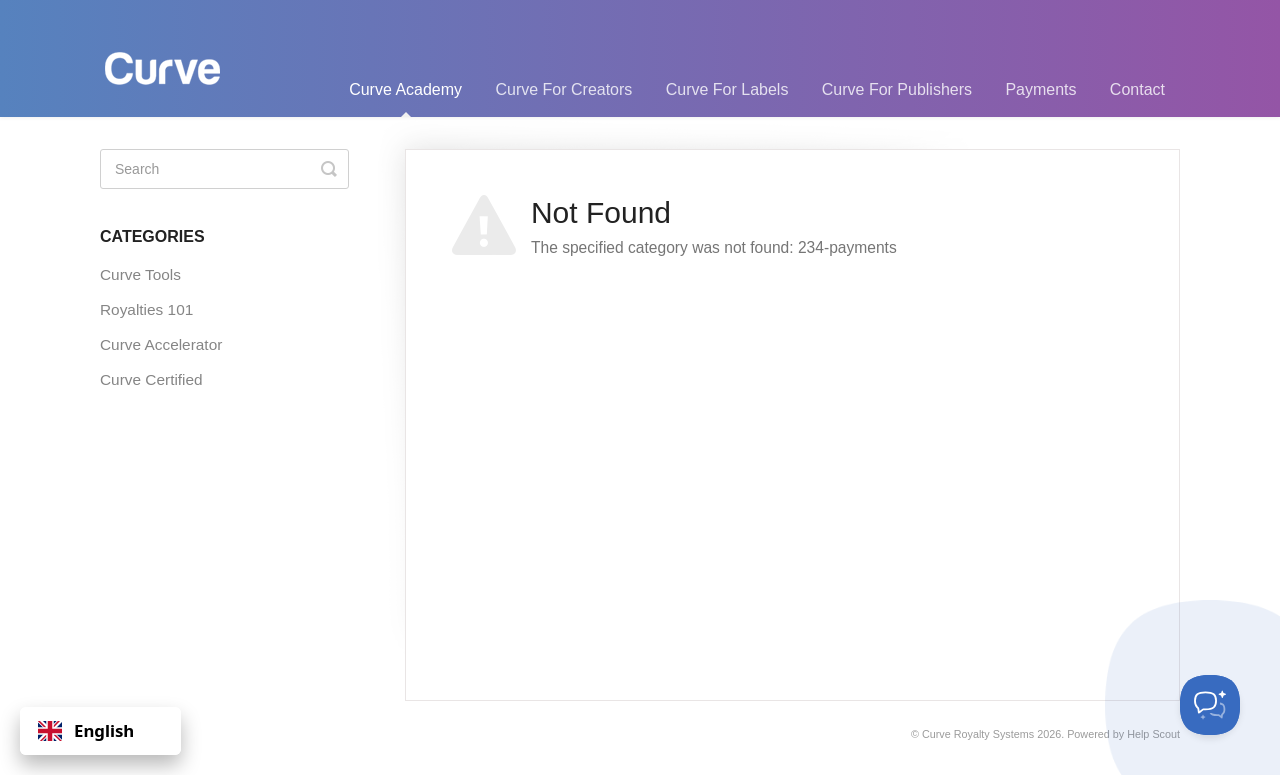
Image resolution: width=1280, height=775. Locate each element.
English (86, 730)
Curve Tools (140, 274)
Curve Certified (151, 379)
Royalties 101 (146, 309)
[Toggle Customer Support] (1210, 705)
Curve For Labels (727, 89)
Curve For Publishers (897, 89)
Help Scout (1153, 734)
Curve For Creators (563, 89)
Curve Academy (405, 99)
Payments (1040, 89)
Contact (1137, 89)
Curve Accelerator (161, 344)
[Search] (224, 169)
